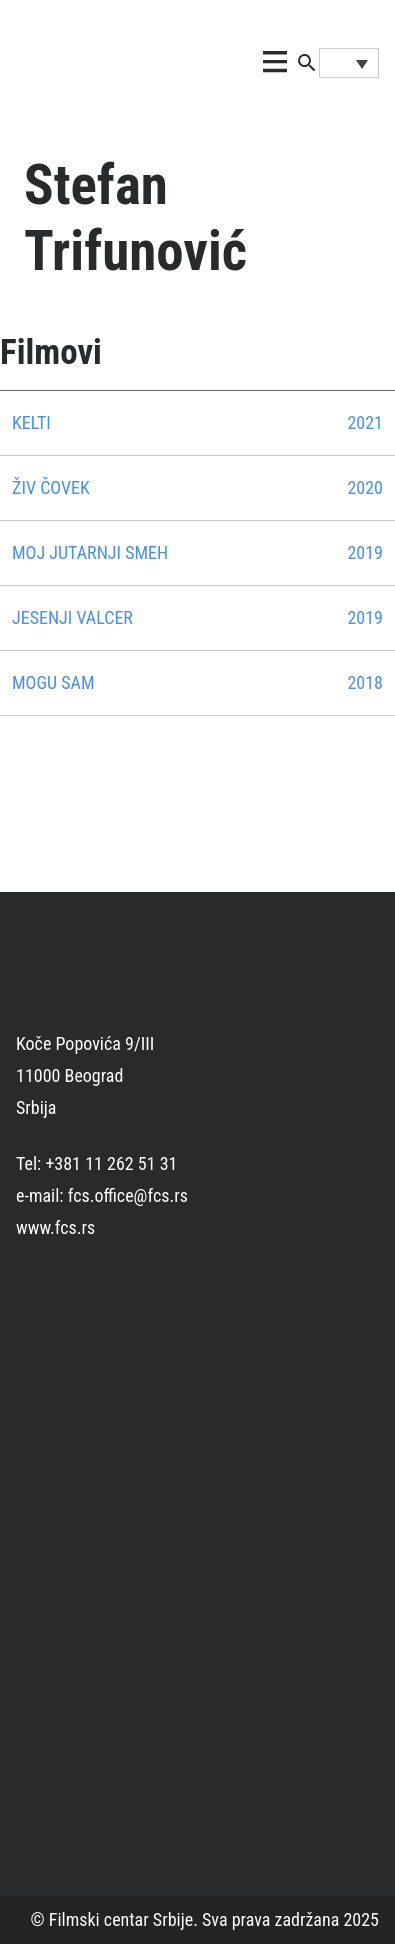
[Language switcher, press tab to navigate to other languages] (349, 63)
